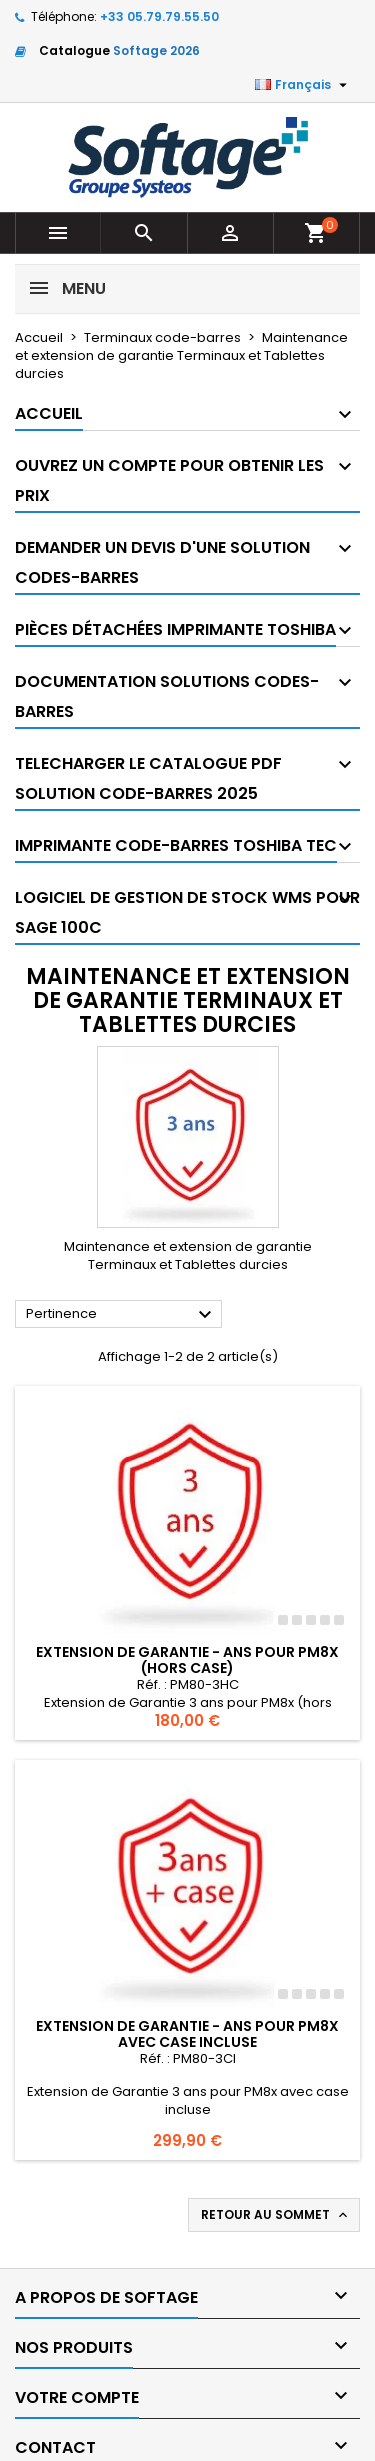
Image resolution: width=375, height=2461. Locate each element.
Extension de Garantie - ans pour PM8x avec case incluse (187, 2034)
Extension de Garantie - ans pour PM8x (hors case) (187, 1660)
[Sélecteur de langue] (303, 85)
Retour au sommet (276, 2215)
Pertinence (121, 1315)
